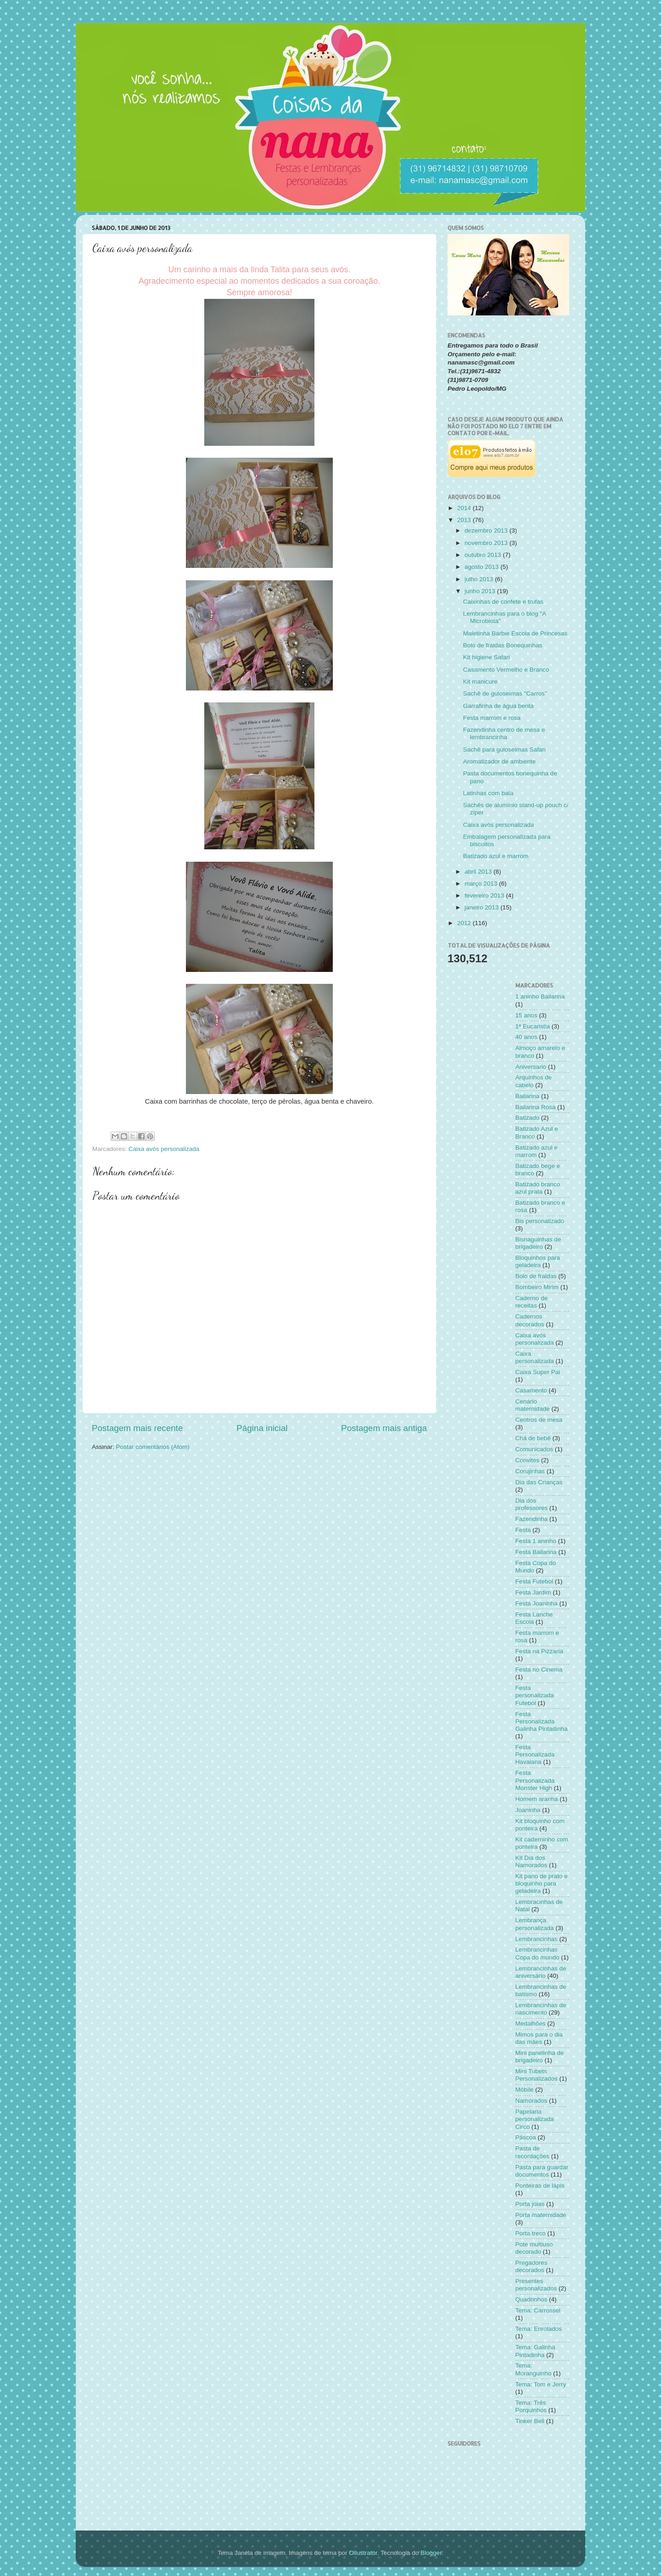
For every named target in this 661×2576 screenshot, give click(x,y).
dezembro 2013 (487, 530)
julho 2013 (480, 579)
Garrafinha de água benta (498, 705)
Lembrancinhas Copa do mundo (537, 1953)
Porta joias (530, 2203)
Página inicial (261, 1428)
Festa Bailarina (536, 1552)
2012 (465, 923)
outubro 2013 (484, 554)
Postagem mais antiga (384, 1428)
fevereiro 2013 (485, 895)
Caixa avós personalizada (164, 1148)
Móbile (524, 2089)
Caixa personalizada (534, 1357)
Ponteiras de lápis (540, 2185)
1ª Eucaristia (532, 1026)
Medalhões (530, 2023)
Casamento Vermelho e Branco (506, 669)
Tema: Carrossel (537, 2310)
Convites (527, 1460)
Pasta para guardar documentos (542, 2171)
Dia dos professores (531, 1504)
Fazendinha (531, 1518)
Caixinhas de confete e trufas (503, 601)
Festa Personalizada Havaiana (535, 1754)
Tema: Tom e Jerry (540, 2384)
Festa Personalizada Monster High (535, 1780)
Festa (523, 1530)
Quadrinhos (531, 2299)
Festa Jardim (533, 1592)
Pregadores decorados (531, 2266)
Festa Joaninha (536, 1603)
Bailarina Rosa (535, 1107)
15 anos (526, 1015)
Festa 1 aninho (535, 1541)
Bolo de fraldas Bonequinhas (503, 645)
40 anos (526, 1036)
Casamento (531, 1390)
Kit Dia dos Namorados (531, 1861)
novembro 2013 (487, 542)
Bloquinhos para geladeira (537, 1261)
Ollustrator (363, 2552)
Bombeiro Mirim (537, 1287)
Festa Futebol (534, 1581)
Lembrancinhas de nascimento (540, 2009)
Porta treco (530, 2233)
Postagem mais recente (137, 1428)
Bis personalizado (540, 1221)
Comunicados (534, 1449)
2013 (465, 519)
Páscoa (525, 2137)
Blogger (431, 2552)
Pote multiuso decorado (534, 2248)
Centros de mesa (539, 1419)
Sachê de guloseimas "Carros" (505, 693)
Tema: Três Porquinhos (531, 2406)
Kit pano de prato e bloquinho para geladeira (541, 1883)
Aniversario (531, 1066)
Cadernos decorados (529, 1320)
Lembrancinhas (536, 1939)
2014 (465, 508)
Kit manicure (480, 681)
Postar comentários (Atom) (153, 1446)
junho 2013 (481, 591)
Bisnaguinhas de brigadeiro (538, 1243)
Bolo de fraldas (536, 1276)
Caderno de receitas (531, 1302)
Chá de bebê (533, 1438)
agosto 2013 (482, 566)
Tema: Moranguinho (533, 2369)
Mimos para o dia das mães (539, 2038)
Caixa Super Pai (537, 1372)
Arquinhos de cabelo (533, 1081)
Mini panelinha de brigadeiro (539, 2056)
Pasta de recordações (532, 2152)
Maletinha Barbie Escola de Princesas (515, 633)
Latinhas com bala (488, 793)
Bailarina (527, 1096)
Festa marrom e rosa (492, 717)
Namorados (531, 2100)
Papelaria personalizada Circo (534, 2119)
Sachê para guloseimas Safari (504, 749)
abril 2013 (479, 871)
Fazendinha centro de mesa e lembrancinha (504, 733)
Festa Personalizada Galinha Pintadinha (541, 1721)
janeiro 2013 (482, 907)
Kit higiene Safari (486, 657)
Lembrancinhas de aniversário (540, 1972)
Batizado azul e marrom (496, 856)
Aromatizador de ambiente (499, 761)
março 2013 (482, 883)
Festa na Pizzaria (539, 1651)
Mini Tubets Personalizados (536, 2075)
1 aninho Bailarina (540, 996)
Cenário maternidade (532, 1405)
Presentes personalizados (536, 2285)
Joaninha (528, 1810)
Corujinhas (530, 1471)
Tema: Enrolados (538, 2328)
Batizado (527, 1117)
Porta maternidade (540, 2214)
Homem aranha (536, 1799)
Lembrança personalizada (534, 1924)
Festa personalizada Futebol (534, 1695)
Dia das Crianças (539, 1482)
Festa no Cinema (539, 1669)
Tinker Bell (529, 2421)
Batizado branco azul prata (537, 1188)
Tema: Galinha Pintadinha (535, 2351)
